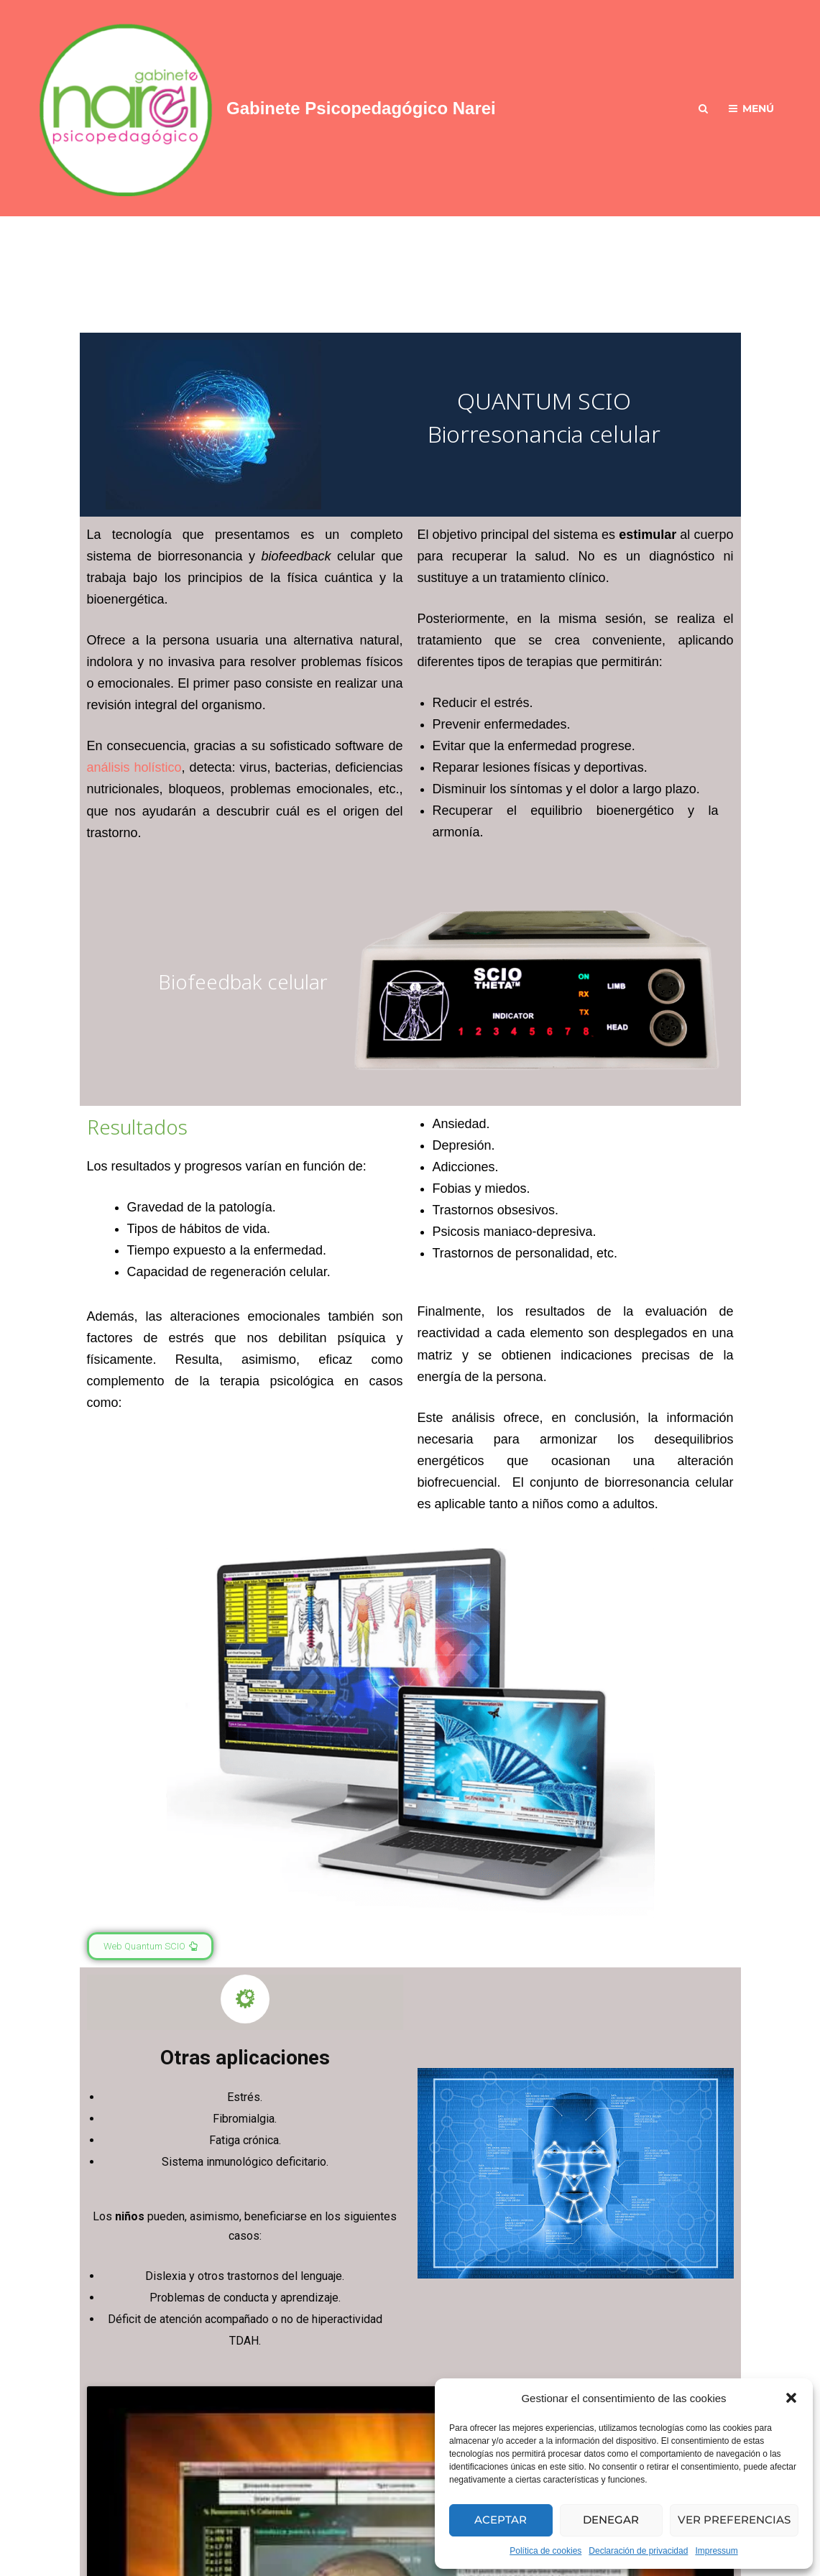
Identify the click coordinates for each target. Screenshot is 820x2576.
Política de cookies (545, 2551)
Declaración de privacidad (638, 2551)
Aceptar (500, 2519)
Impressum (716, 2551)
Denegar (611, 2519)
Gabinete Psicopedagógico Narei (361, 108)
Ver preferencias (734, 2519)
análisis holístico (134, 767)
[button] (791, 2398)
